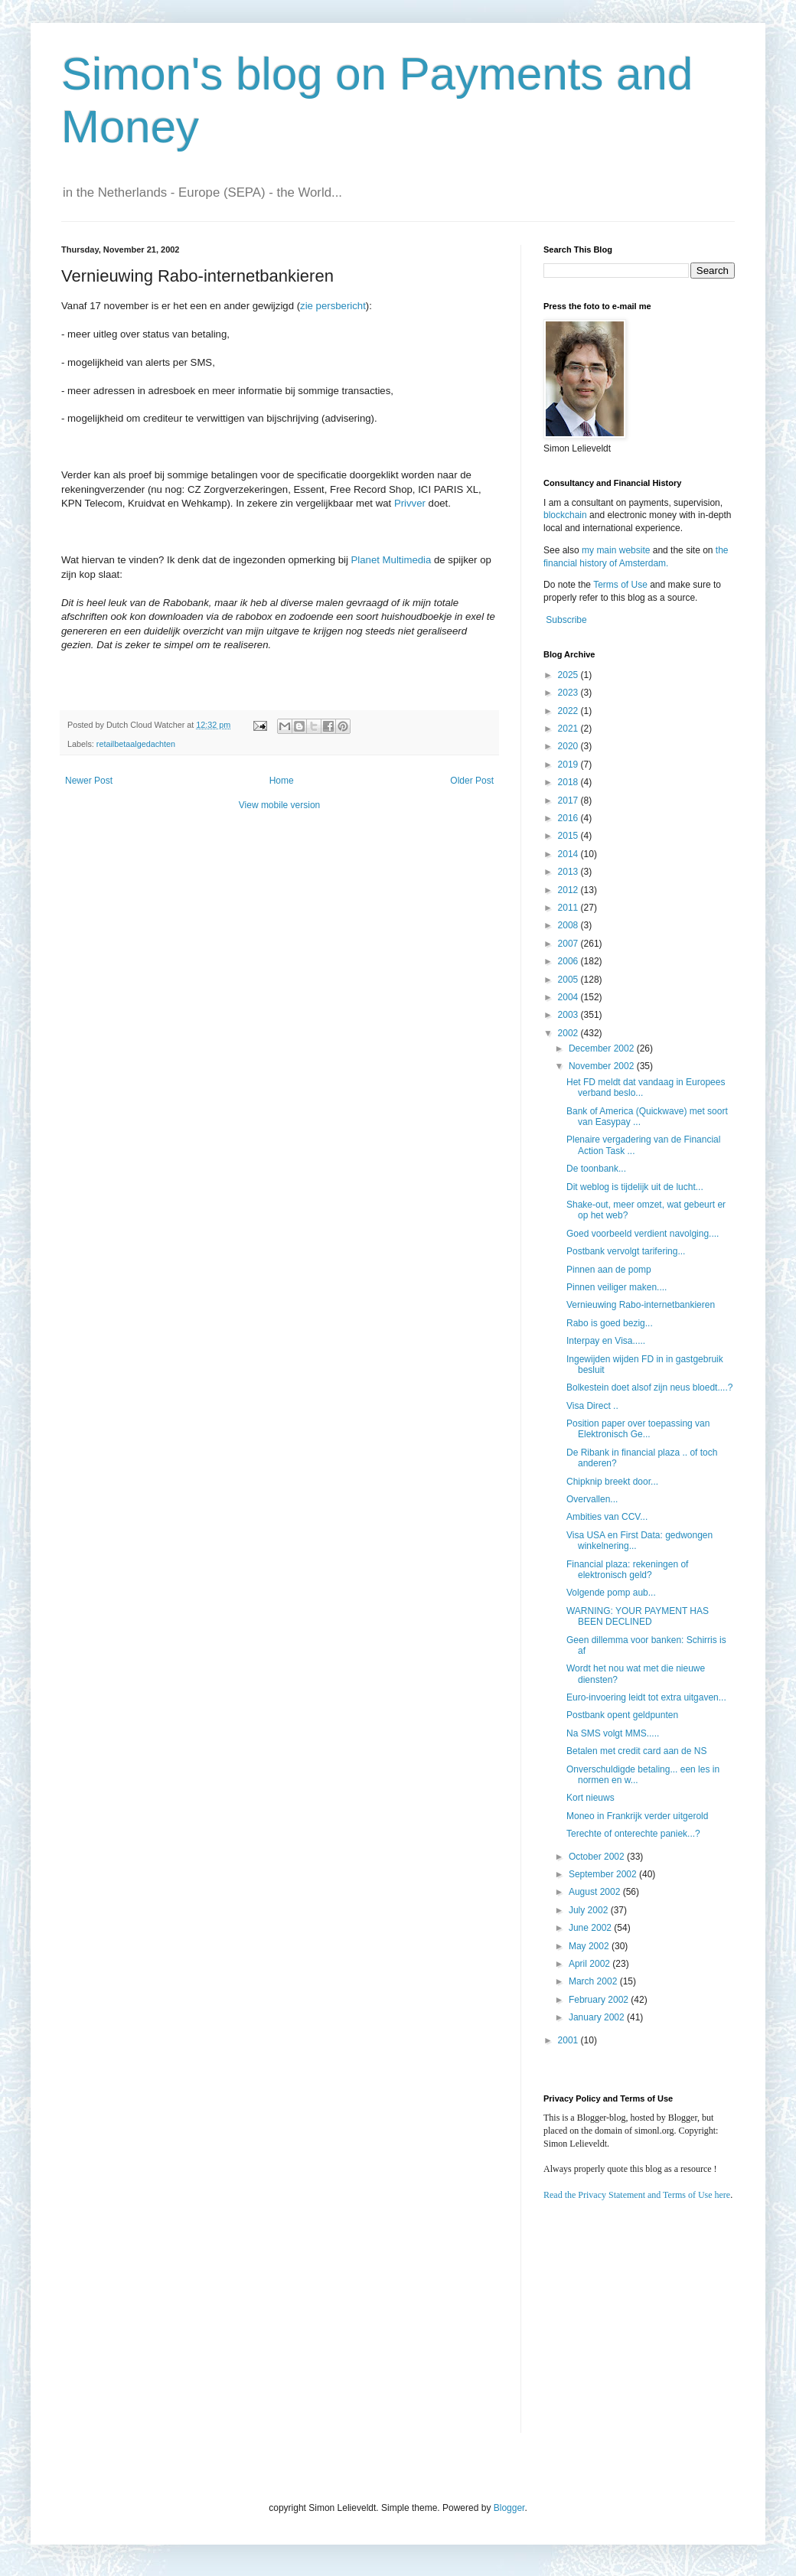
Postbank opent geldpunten (622, 1715)
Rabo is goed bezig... (609, 1323)
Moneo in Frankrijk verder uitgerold (637, 1816)
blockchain (566, 515)
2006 (569, 961)
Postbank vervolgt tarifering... (625, 1251)
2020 (569, 746)
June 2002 (591, 1927)
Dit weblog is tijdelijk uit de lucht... (634, 1187)
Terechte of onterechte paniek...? (633, 1833)
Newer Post (89, 780)
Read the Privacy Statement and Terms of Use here (636, 2195)
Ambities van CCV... (607, 1516)
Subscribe (566, 620)
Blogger (509, 2508)
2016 (569, 818)
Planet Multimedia (391, 560)
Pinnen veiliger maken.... (616, 1287)
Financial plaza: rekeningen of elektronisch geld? (627, 1569)
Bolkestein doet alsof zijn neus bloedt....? (649, 1387)
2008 (569, 925)
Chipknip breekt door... (612, 1481)
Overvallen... (592, 1499)
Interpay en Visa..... (605, 1340)
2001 (569, 2040)
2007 (569, 943)
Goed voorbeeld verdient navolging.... (642, 1233)
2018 (569, 782)
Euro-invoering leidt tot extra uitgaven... (646, 1697)
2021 (569, 728)
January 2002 (598, 2017)
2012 (569, 890)
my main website (616, 550)
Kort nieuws (590, 1797)
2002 (569, 1033)
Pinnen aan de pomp (608, 1269)
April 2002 (590, 1963)
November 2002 (603, 1066)
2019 (569, 764)
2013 (569, 871)
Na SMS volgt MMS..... (612, 1733)
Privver (410, 503)
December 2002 (603, 1048)
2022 (569, 711)
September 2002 (604, 1874)
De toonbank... (596, 1168)
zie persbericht (333, 305)
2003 (569, 1014)
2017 (569, 800)
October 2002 (598, 1856)
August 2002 (596, 1891)
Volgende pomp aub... (611, 1592)
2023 (569, 692)
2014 (569, 854)
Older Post (472, 780)
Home (281, 780)
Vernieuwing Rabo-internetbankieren (640, 1304)
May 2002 (590, 1946)
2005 (569, 979)
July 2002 (590, 1910)
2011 (569, 907)
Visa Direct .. (592, 1405)
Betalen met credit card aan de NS (636, 1751)
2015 (569, 835)
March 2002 (594, 1981)
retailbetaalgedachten (135, 743)
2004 (569, 997)
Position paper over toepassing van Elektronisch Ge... (638, 1429)
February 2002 (600, 1999)
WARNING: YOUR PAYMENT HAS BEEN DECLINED (637, 1616)
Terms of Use (620, 584)
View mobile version (280, 805)
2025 (569, 675)
